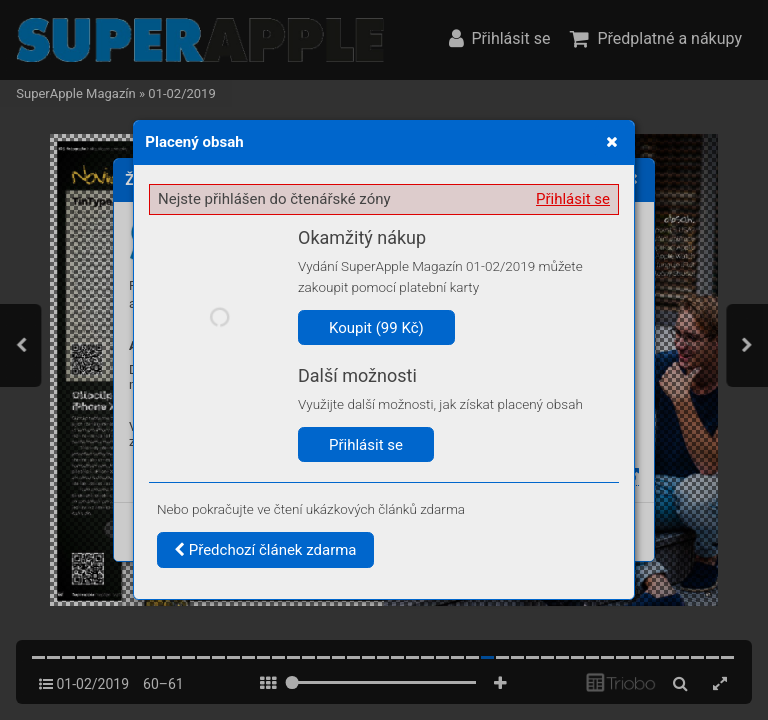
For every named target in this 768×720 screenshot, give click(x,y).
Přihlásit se (573, 199)
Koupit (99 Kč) (376, 328)
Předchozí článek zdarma (265, 550)
